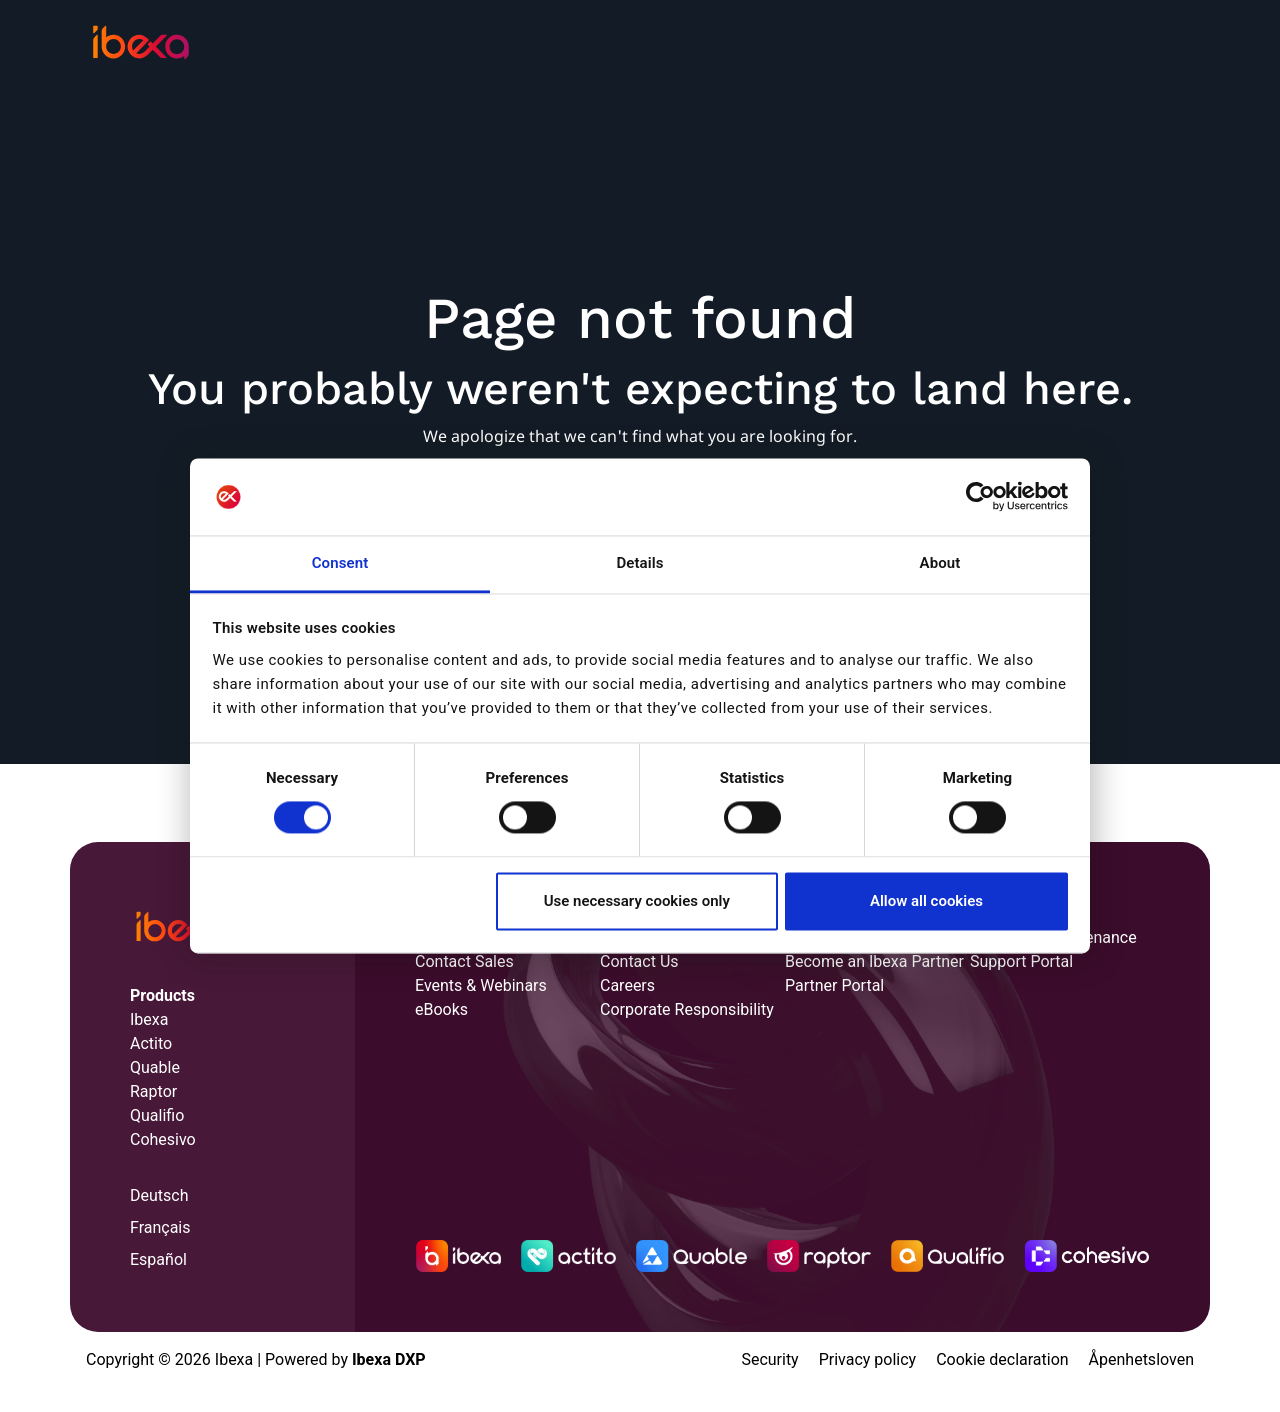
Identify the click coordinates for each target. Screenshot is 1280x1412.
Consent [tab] (340, 563)
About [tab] (940, 563)
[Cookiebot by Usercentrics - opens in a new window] (980, 497)
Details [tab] (639, 563)
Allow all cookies (926, 901)
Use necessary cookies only (637, 901)
